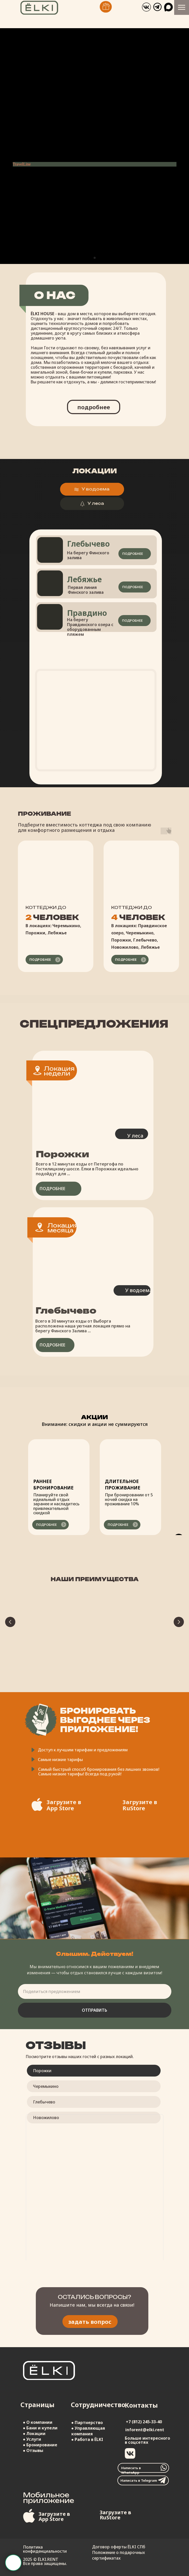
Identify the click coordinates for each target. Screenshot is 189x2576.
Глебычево (44, 2102)
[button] (90, 2321)
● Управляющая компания (88, 2431)
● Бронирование (40, 2445)
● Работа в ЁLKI (87, 2439)
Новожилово (46, 2117)
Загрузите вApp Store (64, 1805)
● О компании (38, 2422)
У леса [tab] (95, 503)
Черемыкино (46, 2086)
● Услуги (32, 2439)
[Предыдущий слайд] (10, 1622)
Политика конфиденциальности (45, 2549)
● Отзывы (33, 2450)
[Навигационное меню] (181, 7)
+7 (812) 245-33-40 (144, 2422)
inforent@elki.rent (144, 2429)
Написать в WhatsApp (131, 2470)
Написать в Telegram (138, 2480)
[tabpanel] (94, 623)
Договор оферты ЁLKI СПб (118, 2547)
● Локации (34, 2433)
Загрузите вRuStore (140, 1805)
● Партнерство (87, 2422)
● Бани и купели (40, 2428)
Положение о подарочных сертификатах (118, 2555)
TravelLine (22, 164)
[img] (106, 7)
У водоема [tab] (95, 489)
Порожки (42, 2070)
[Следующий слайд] (179, 1487)
